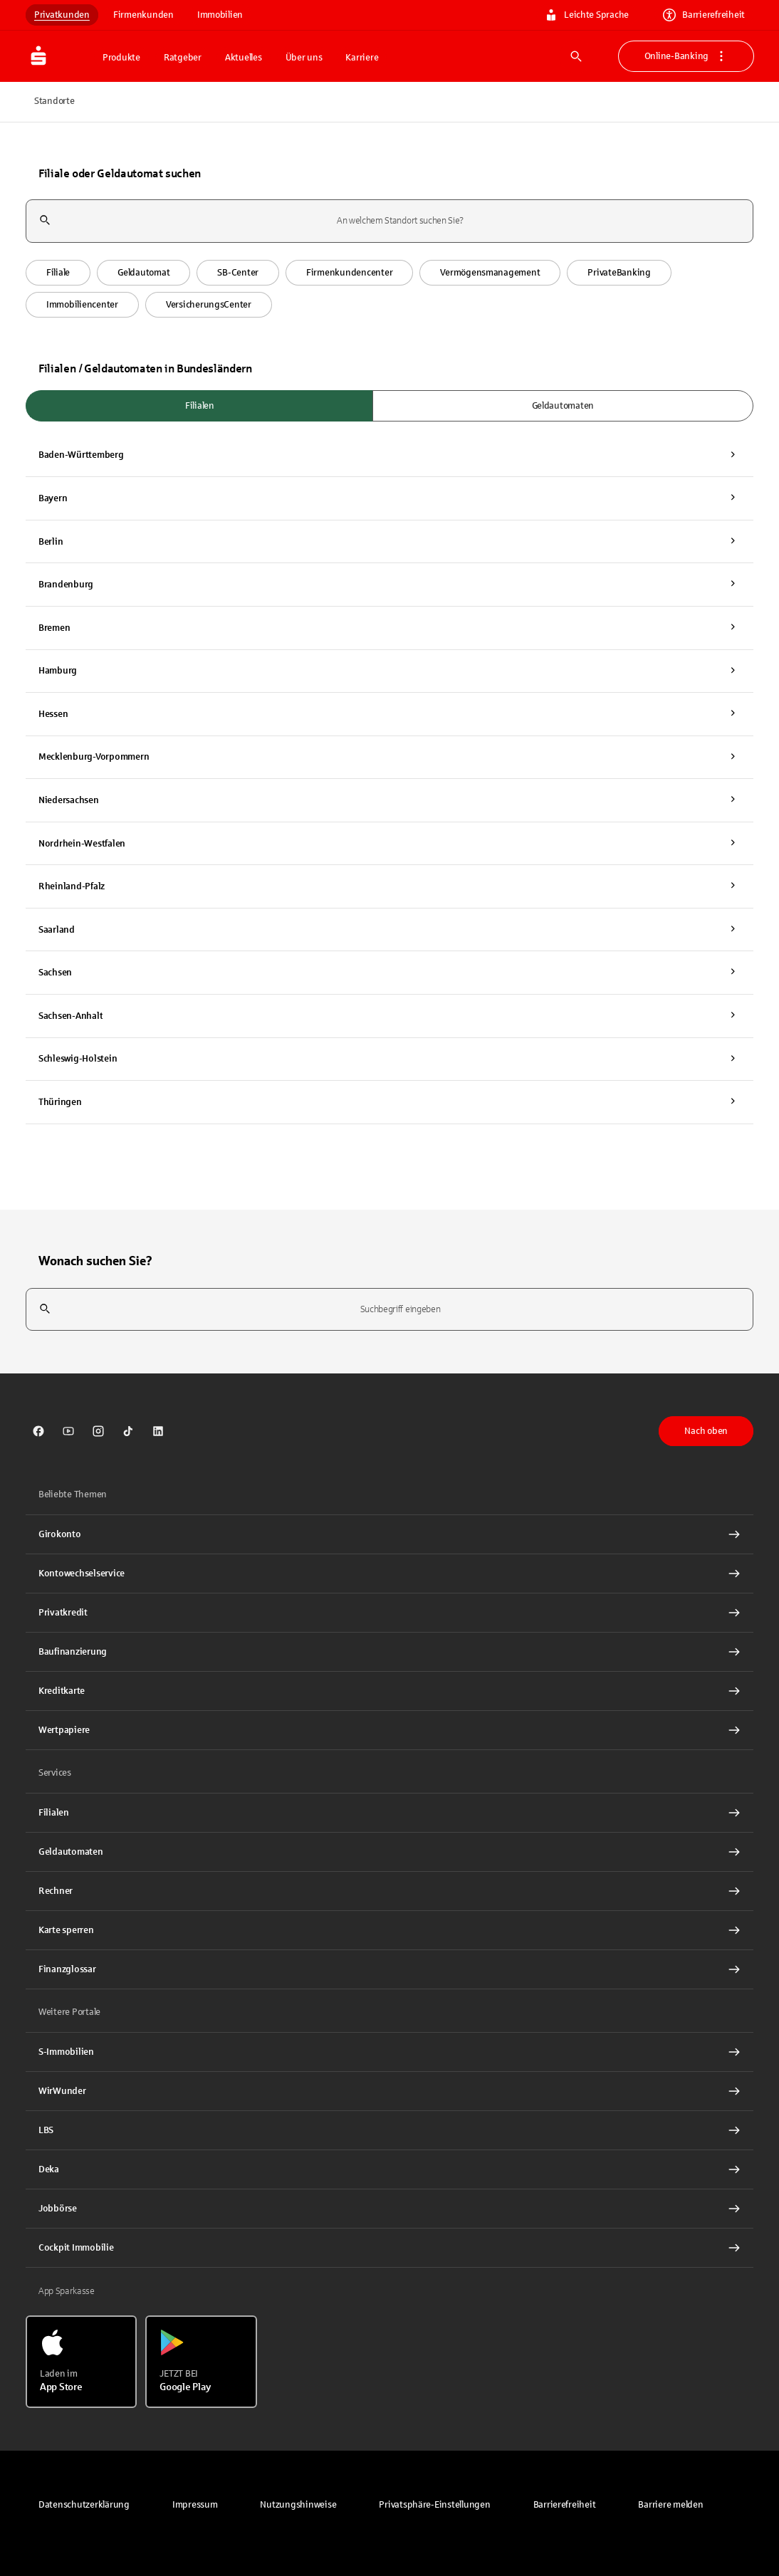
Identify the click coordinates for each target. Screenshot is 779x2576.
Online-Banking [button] (686, 56)
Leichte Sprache (587, 15)
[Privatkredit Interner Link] (389, 1612)
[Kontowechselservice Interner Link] (389, 1573)
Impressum (195, 2505)
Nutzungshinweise (298, 2505)
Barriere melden (670, 2505)
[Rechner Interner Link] (389, 1891)
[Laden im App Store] (81, 2361)
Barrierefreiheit (704, 15)
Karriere (361, 58)
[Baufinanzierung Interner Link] (389, 1652)
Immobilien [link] (220, 15)
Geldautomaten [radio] (563, 406)
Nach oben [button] (706, 1431)
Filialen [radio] (199, 406)
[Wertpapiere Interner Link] (389, 1730)
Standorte (54, 101)
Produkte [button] (121, 58)
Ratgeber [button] (183, 58)
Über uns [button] (304, 58)
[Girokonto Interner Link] (389, 1534)
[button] (58, 273)
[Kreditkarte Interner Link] (389, 1691)
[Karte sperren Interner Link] (389, 1930)
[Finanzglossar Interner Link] (389, 1969)
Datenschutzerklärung (84, 2505)
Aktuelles (243, 58)
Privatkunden (62, 15)
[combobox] (389, 221)
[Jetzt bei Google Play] (200, 2361)
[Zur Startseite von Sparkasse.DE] (60, 56)
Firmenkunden (143, 15)
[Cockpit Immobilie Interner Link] (389, 2248)
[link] (38, 1431)
